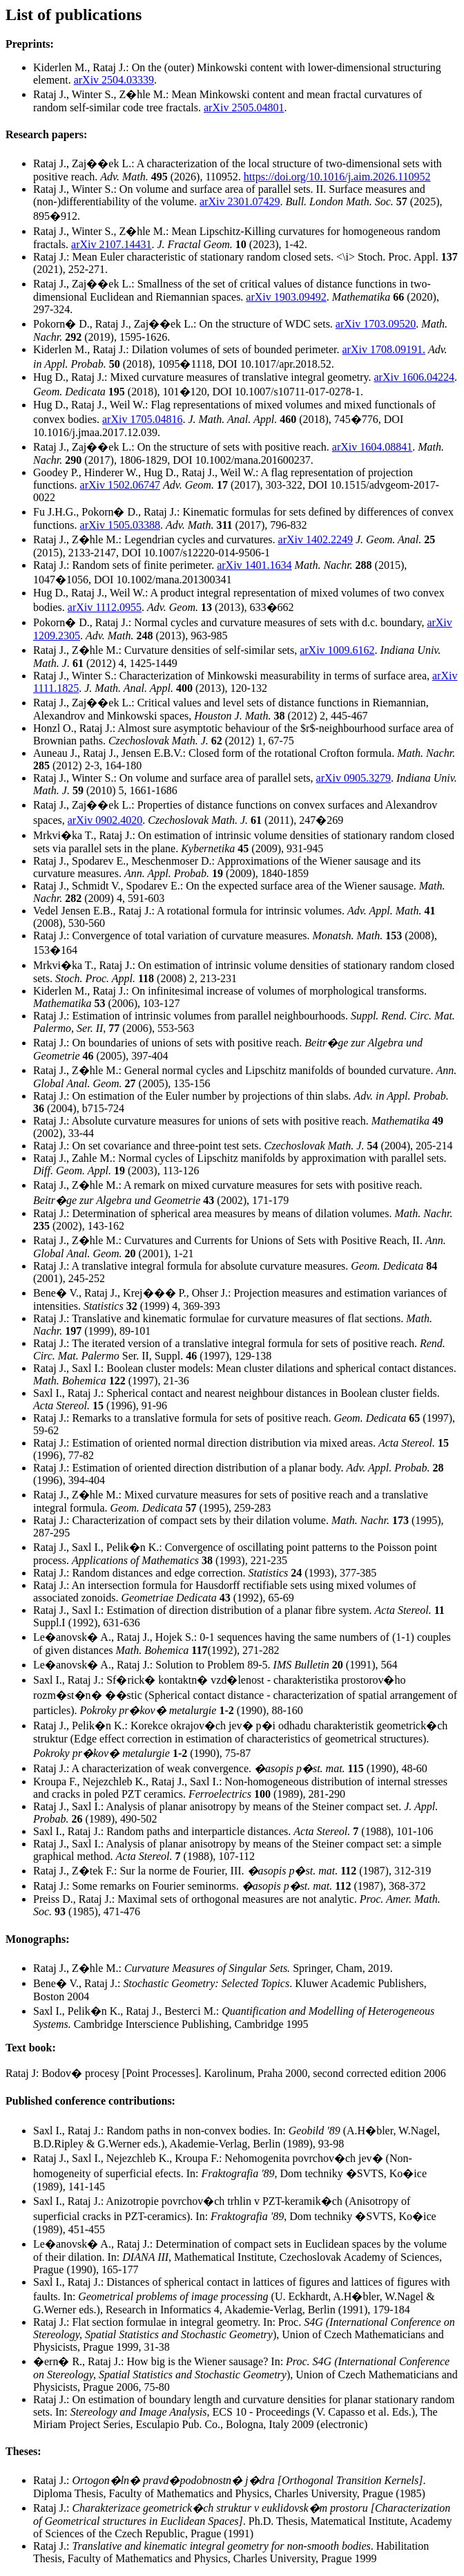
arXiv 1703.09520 (376, 324)
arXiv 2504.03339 (114, 80)
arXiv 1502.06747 (120, 485)
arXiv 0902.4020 (105, 820)
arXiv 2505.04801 (244, 107)
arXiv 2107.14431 (111, 244)
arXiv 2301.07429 (240, 201)
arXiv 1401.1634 (254, 565)
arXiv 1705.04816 (142, 419)
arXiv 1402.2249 (315, 539)
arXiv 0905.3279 (353, 778)
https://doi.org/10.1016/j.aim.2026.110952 (337, 176)
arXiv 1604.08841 (372, 447)
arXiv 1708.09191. (383, 349)
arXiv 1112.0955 (105, 607)
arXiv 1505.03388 (120, 525)
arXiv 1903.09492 (286, 297)
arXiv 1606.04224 (414, 377)
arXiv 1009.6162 (337, 650)
